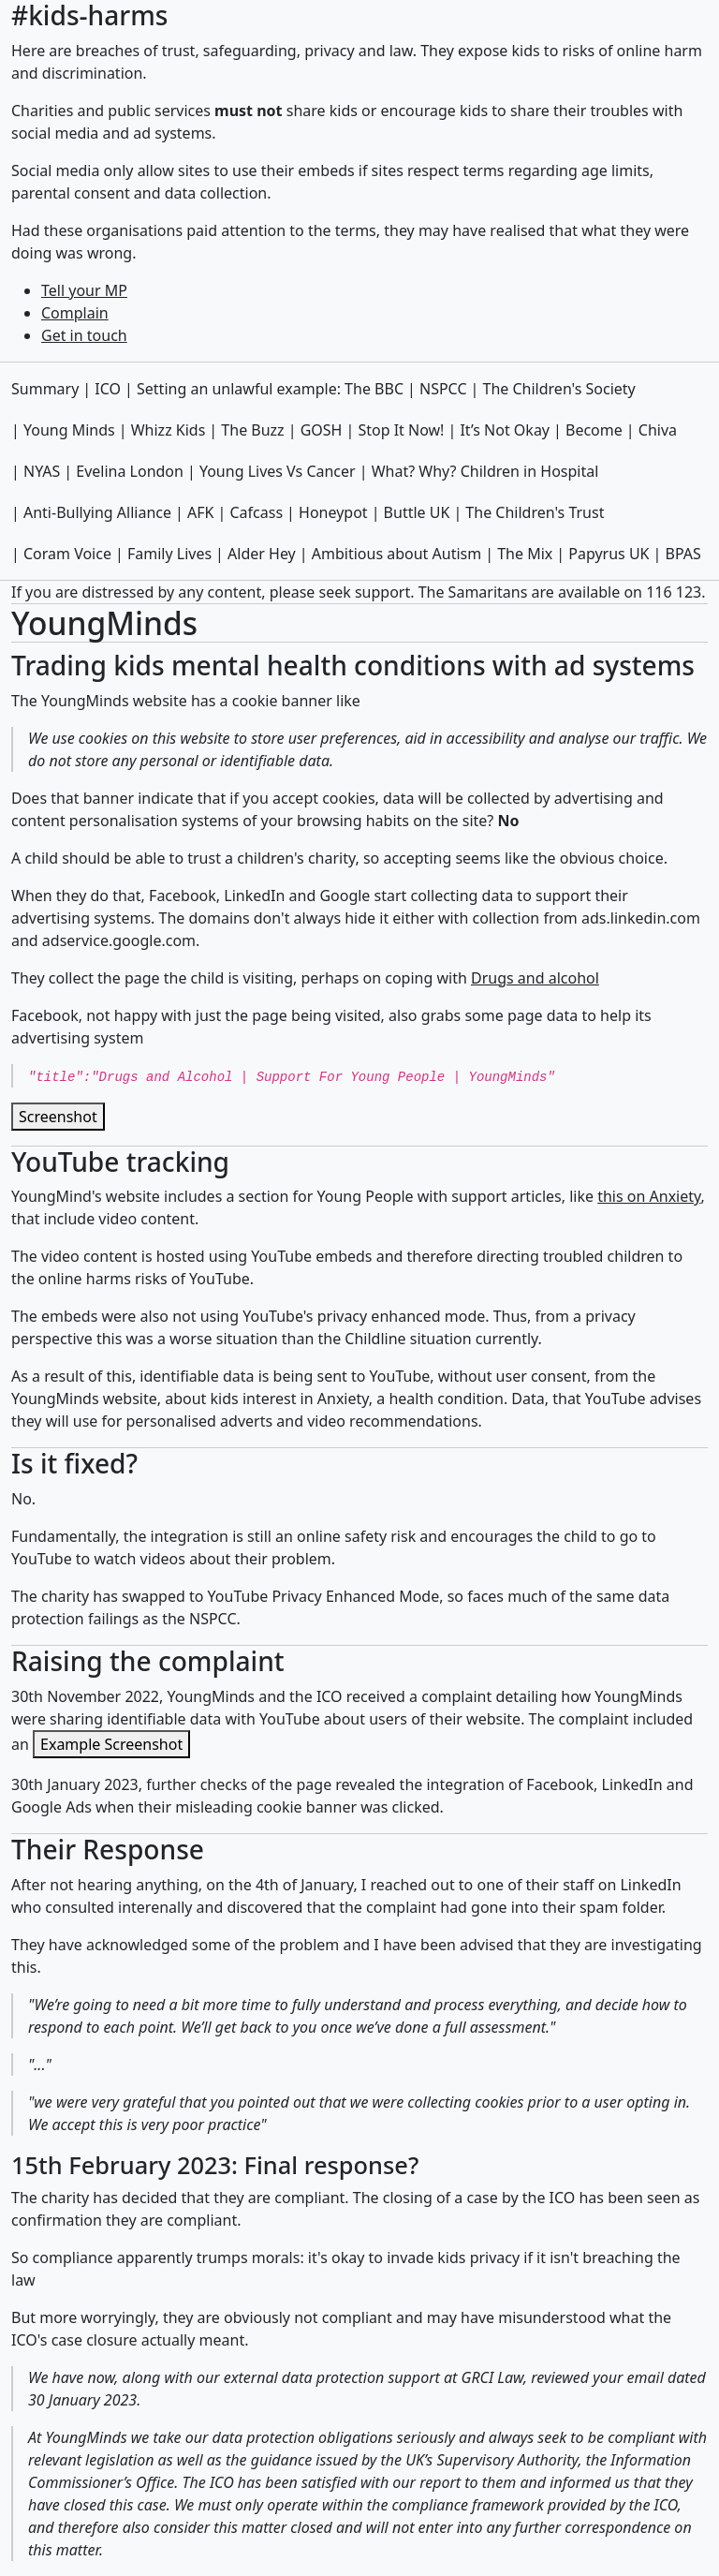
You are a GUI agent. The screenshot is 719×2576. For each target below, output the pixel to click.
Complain (75, 313)
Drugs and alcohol (535, 978)
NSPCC (443, 388)
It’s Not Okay (505, 430)
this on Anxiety (648, 1196)
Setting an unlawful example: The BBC (270, 388)
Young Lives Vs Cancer (277, 471)
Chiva (657, 430)
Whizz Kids (168, 430)
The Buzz (252, 430)
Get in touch (84, 335)
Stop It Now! (401, 430)
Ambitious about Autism (396, 553)
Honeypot (333, 512)
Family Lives (169, 553)
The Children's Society (559, 388)
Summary (45, 388)
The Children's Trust (534, 512)
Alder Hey (261, 553)
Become (594, 430)
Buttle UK (417, 512)
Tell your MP (84, 290)
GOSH (322, 430)
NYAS (41, 471)
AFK (200, 512)
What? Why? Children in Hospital (485, 471)
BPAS (683, 553)
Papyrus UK (608, 553)
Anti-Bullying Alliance (97, 512)
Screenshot (58, 1116)
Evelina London (129, 471)
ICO (108, 388)
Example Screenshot (111, 1744)
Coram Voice (67, 553)
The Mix (524, 553)
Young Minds (69, 430)
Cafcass (256, 512)
